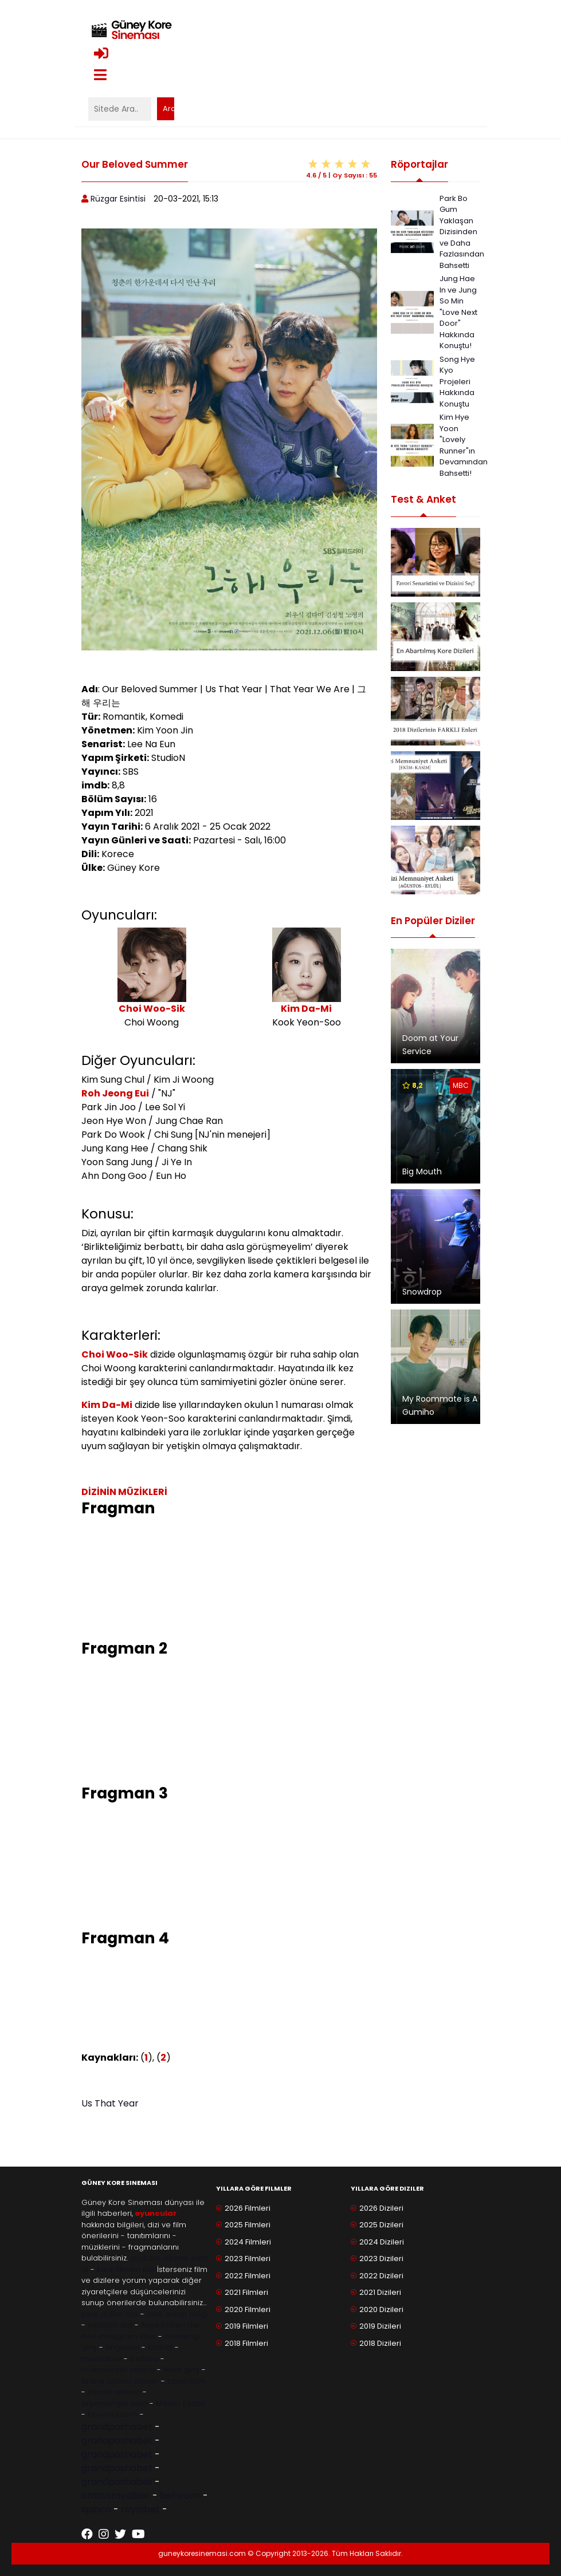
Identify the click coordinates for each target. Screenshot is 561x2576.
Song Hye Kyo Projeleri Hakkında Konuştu (457, 381)
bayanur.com (113, 2414)
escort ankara (114, 2391)
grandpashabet (116, 2426)
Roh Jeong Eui (115, 1093)
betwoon (180, 2495)
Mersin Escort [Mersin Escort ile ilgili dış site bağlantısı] (181, 2403)
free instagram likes (118, 2336)
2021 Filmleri (246, 2292)
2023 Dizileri (381, 2258)
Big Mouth (422, 1171)
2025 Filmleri (247, 2224)
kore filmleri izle (126, 2269)
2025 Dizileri (381, 2224)
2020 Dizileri (381, 2309)
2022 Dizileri (381, 2275)
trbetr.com (186, 2381)
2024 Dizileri (381, 2241)
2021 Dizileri (380, 2292)
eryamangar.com (114, 2403)
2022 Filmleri (247, 2275)
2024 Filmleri (248, 2241)
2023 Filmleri (247, 2258)
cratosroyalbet (115, 2495)
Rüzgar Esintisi (118, 198)
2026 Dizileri (381, 2208)
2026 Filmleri (247, 2208)
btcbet (160, 2347)
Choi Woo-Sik (152, 1008)
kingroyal (122, 2347)
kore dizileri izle (109, 2314)
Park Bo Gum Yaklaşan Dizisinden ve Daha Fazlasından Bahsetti (462, 232)
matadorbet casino (118, 2369)
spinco (96, 2509)
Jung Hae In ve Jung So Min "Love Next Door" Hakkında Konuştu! (458, 312)
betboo (144, 2358)
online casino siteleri (120, 2381)
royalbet (140, 2509)
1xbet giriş (181, 2369)
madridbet (101, 2358)
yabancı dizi (110, 2324)
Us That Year (110, 2103)
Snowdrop (422, 1291)
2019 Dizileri (380, 2326)
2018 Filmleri (246, 2343)
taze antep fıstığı (178, 2314)
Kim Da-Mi (306, 1008)
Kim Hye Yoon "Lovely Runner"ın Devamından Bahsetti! (464, 445)
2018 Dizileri (380, 2343)
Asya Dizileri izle (170, 2324)
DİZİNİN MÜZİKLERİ (124, 1491)
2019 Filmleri (246, 2326)
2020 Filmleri (247, 2309)
